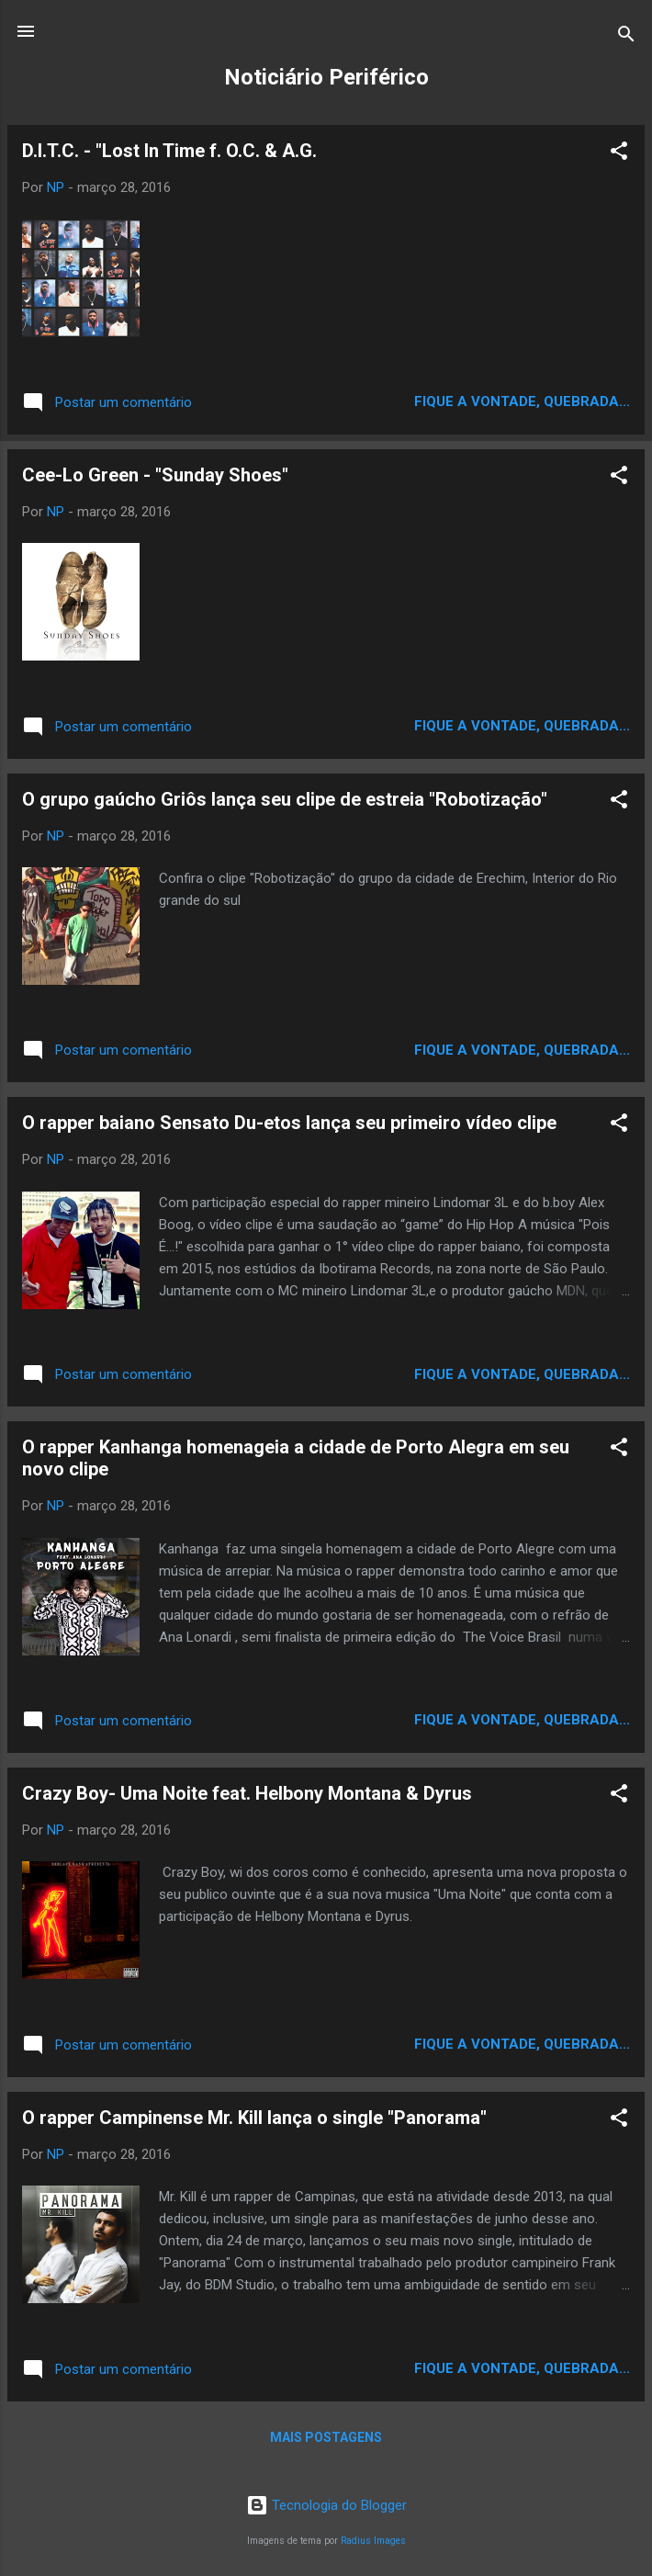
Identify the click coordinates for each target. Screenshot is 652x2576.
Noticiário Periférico (326, 77)
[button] (619, 154)
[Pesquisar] (626, 37)
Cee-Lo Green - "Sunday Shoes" (155, 475)
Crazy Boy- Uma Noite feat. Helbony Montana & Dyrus (247, 1793)
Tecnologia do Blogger (326, 2505)
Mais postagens (326, 2437)
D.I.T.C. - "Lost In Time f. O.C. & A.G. (169, 151)
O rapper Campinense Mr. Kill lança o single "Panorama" (254, 2118)
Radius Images (373, 2541)
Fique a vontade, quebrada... (522, 401)
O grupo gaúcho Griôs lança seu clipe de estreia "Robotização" (284, 799)
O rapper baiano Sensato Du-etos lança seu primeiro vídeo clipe (289, 1123)
